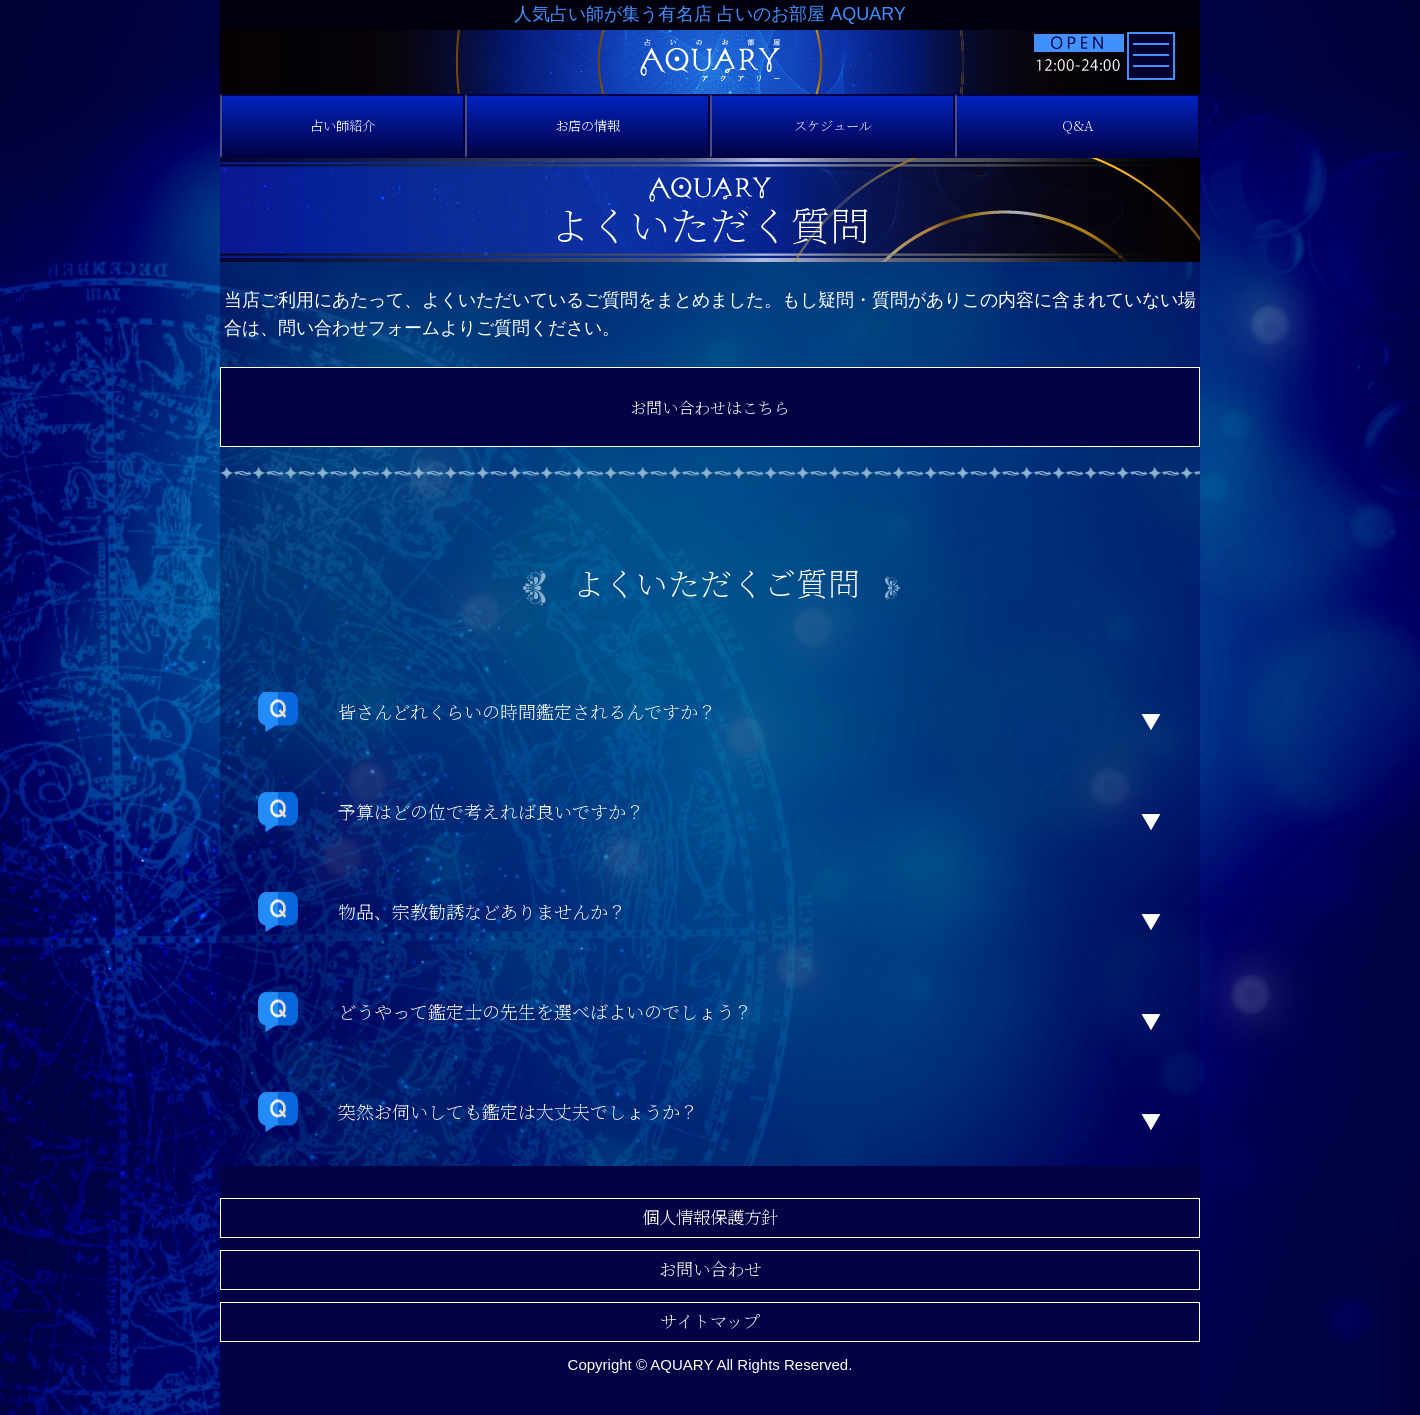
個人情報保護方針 (710, 1217)
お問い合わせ (710, 1269)
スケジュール (833, 125)
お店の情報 (588, 125)
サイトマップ (710, 1321)
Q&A (1077, 125)
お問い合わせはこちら (710, 407)
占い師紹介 (343, 125)
